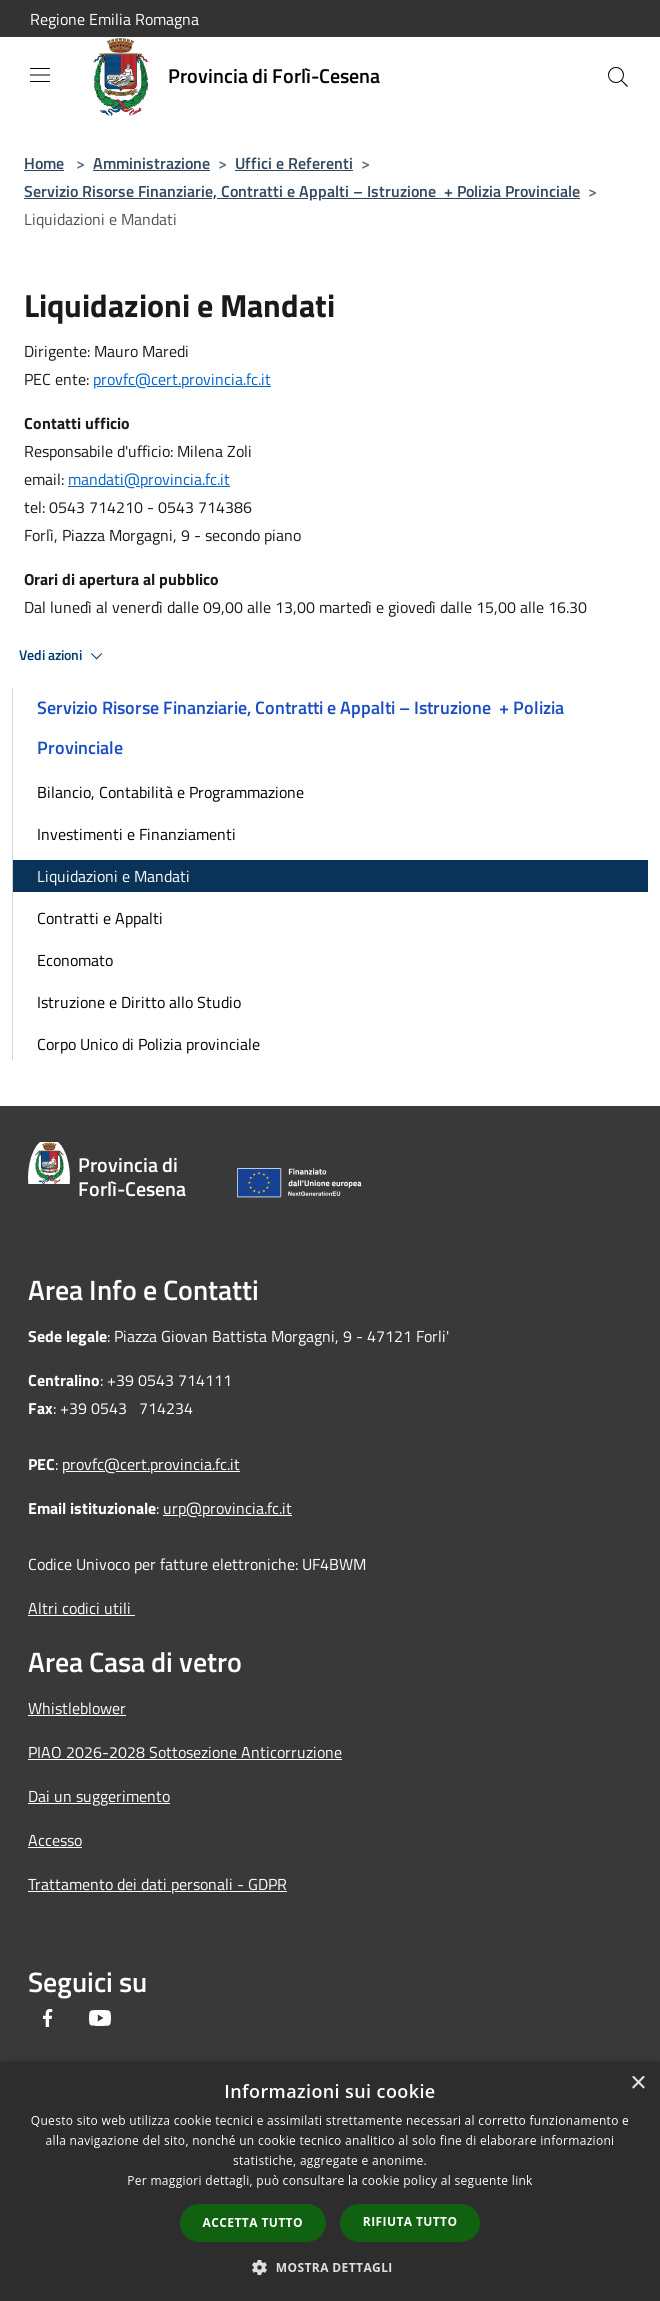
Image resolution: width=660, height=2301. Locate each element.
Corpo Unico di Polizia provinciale (148, 1044)
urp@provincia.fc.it (227, 1508)
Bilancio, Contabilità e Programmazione (170, 792)
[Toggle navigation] (40, 75)
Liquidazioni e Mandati (113, 876)
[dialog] (330, 2181)
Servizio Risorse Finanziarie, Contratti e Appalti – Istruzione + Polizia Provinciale (302, 191)
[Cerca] (618, 77)
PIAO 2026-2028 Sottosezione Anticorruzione (185, 1752)
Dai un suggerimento (99, 1796)
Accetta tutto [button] (253, 2222)
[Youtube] (100, 2020)
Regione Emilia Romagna (114, 19)
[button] (330, 2267)
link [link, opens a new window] (522, 2180)
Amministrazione (151, 163)
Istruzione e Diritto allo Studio (139, 1002)
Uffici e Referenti (294, 163)
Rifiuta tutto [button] (410, 2221)
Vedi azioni (64, 656)
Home (44, 163)
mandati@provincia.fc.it (149, 479)
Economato (75, 960)
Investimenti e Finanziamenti (136, 834)
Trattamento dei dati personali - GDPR (157, 1884)
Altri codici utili (81, 1608)
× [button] (637, 2083)
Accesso (55, 1840)
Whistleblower (77, 1708)
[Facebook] (48, 2020)
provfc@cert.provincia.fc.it (182, 379)
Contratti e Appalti (100, 918)
